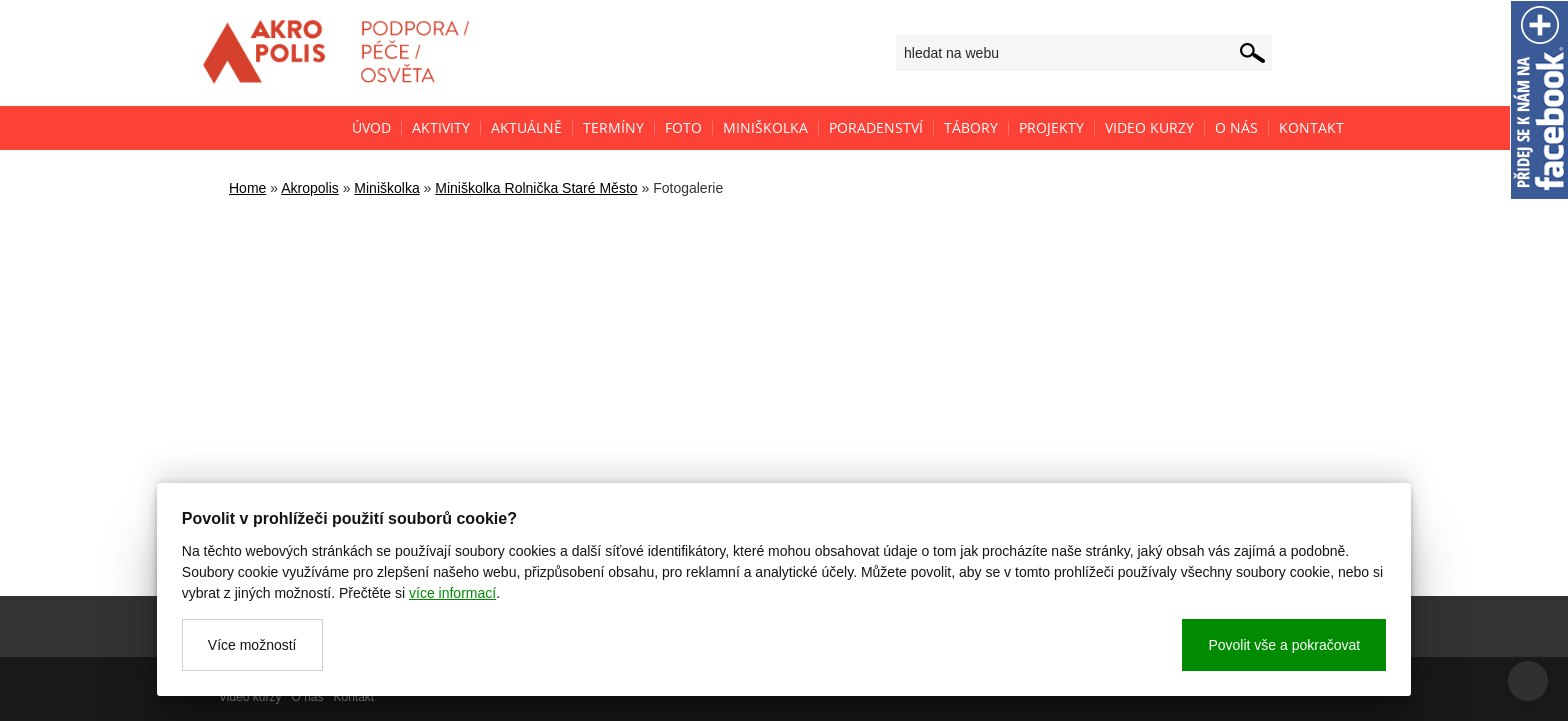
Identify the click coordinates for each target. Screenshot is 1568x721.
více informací (452, 593)
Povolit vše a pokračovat (1284, 645)
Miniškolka (386, 188)
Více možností (252, 645)
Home (247, 188)
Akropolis (310, 188)
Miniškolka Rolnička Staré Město (536, 188)
